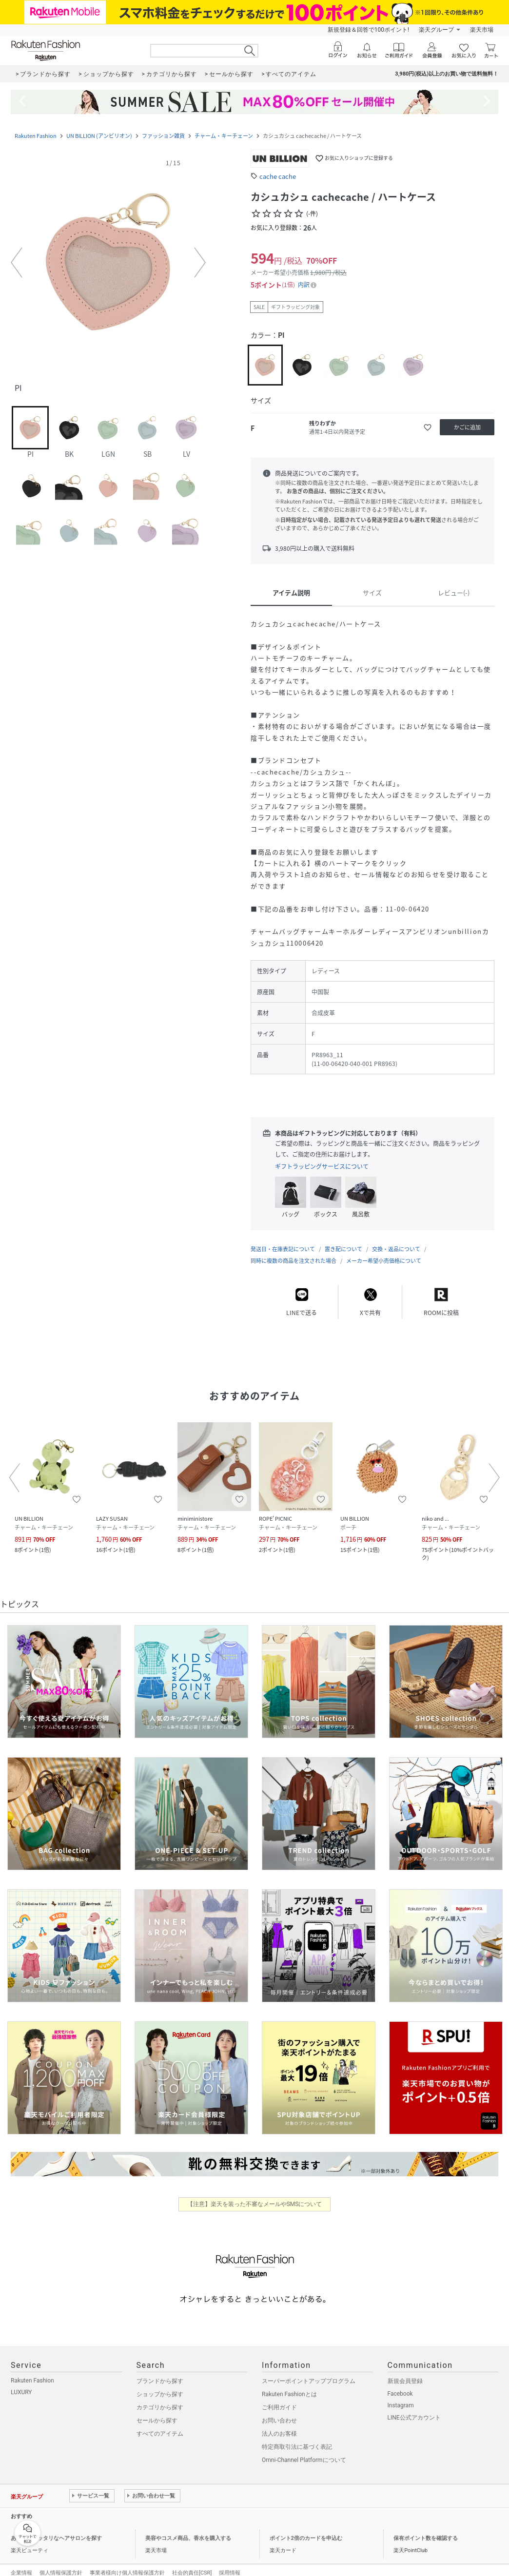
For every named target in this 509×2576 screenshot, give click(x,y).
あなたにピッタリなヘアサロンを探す (56, 2528)
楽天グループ (436, 29)
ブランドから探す (160, 2371)
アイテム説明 (291, 592)
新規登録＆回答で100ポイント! (368, 29)
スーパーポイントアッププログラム (308, 2371)
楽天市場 (481, 29)
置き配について (343, 1239)
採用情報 (229, 2563)
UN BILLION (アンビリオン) (99, 136)
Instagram (401, 2395)
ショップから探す (160, 2384)
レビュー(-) (454, 592)
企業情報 (21, 2563)
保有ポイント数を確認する (425, 2528)
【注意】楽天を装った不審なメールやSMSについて (254, 2194)
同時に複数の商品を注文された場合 (293, 1251)
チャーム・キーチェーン (224, 136)
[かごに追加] (467, 427)
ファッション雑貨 (163, 136)
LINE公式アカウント (414, 2407)
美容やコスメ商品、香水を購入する (188, 2528)
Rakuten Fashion (36, 136)
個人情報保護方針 (60, 2563)
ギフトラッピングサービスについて (322, 1166)
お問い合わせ (279, 2410)
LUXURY (21, 2382)
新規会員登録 (405, 2371)
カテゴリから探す (160, 2397)
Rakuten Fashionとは (289, 2384)
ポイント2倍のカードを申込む (306, 2528)
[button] (108, 263)
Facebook (400, 2384)
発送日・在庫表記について (283, 1239)
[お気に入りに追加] (427, 427)
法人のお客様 (279, 2424)
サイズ (372, 592)
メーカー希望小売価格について (383, 1251)
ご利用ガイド (279, 2397)
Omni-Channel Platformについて (304, 2450)
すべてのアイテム (160, 2424)
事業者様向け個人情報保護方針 (127, 2563)
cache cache (277, 176)
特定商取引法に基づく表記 (297, 2437)
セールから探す (157, 2410)
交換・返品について (396, 1239)
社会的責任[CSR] (192, 2563)
